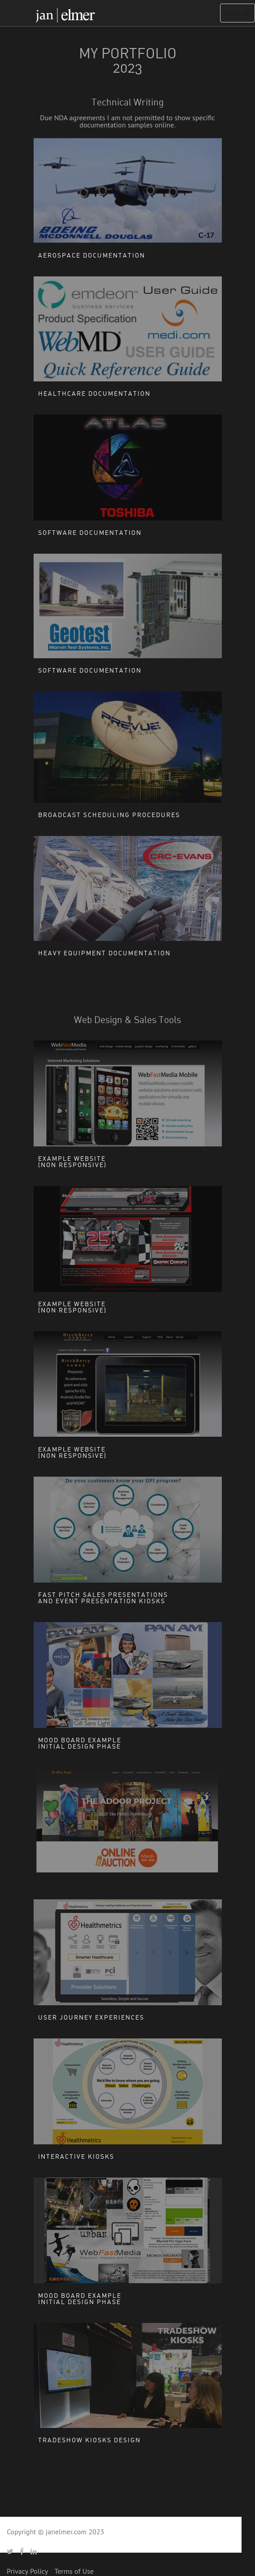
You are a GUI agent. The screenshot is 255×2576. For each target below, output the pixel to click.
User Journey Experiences (91, 2017)
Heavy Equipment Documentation (104, 953)
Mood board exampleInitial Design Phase (79, 1743)
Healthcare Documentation (94, 393)
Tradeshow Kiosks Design (89, 2440)
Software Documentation (90, 532)
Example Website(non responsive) (72, 1161)
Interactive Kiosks (76, 2156)
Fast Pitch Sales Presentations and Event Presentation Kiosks (103, 1598)
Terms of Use (74, 2571)
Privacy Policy (27, 2571)
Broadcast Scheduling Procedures (109, 814)
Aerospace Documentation (91, 255)
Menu (240, 15)
